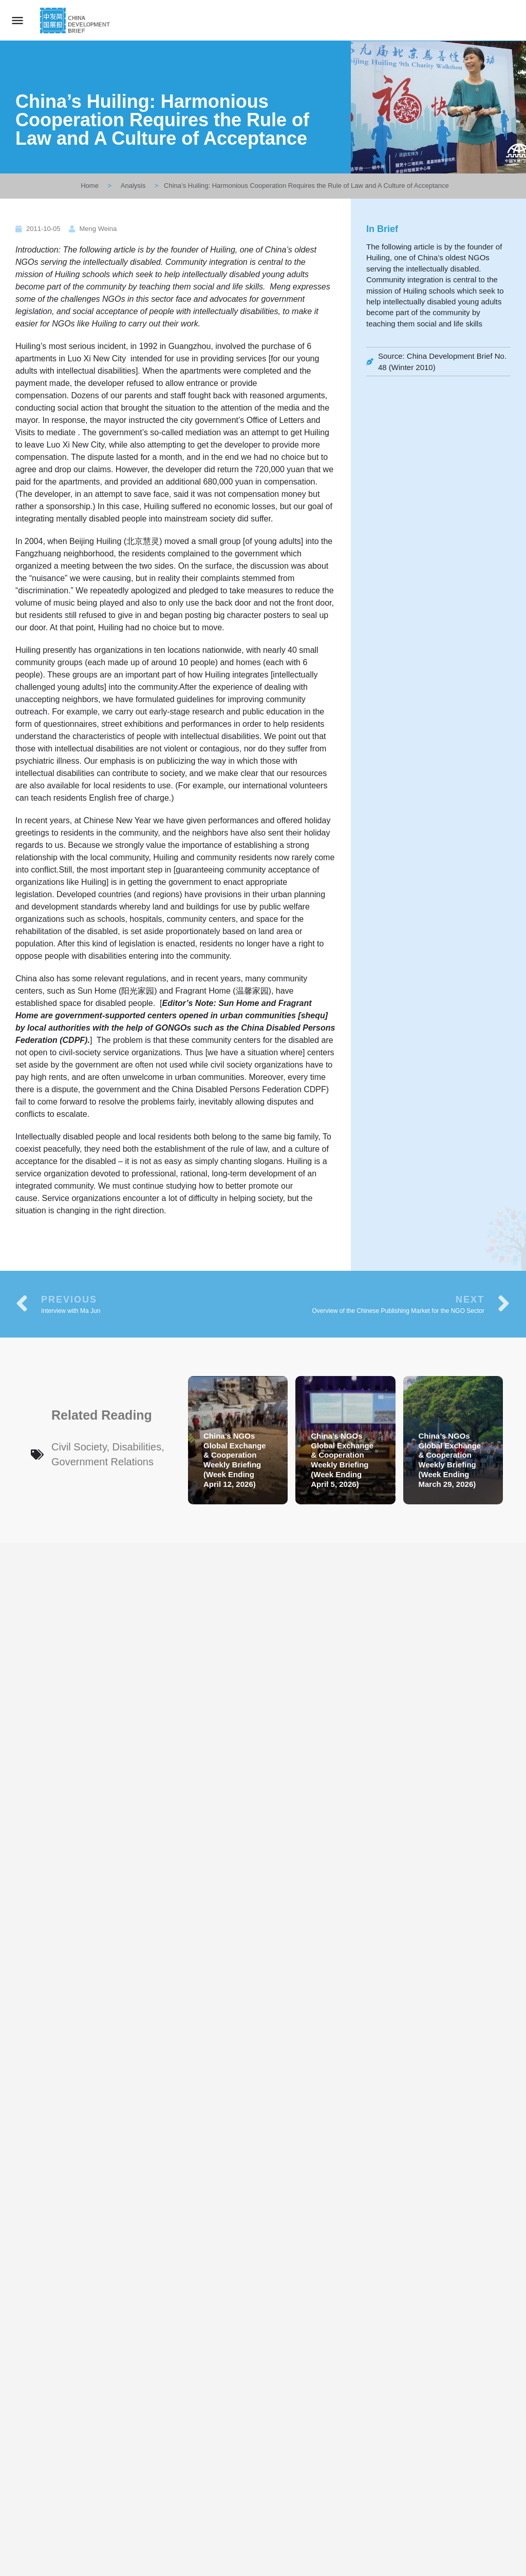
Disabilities (137, 1446)
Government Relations (102, 1461)
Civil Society (78, 1446)
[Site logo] (76, 20)
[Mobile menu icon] (17, 20)
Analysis (133, 185)
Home (90, 185)
